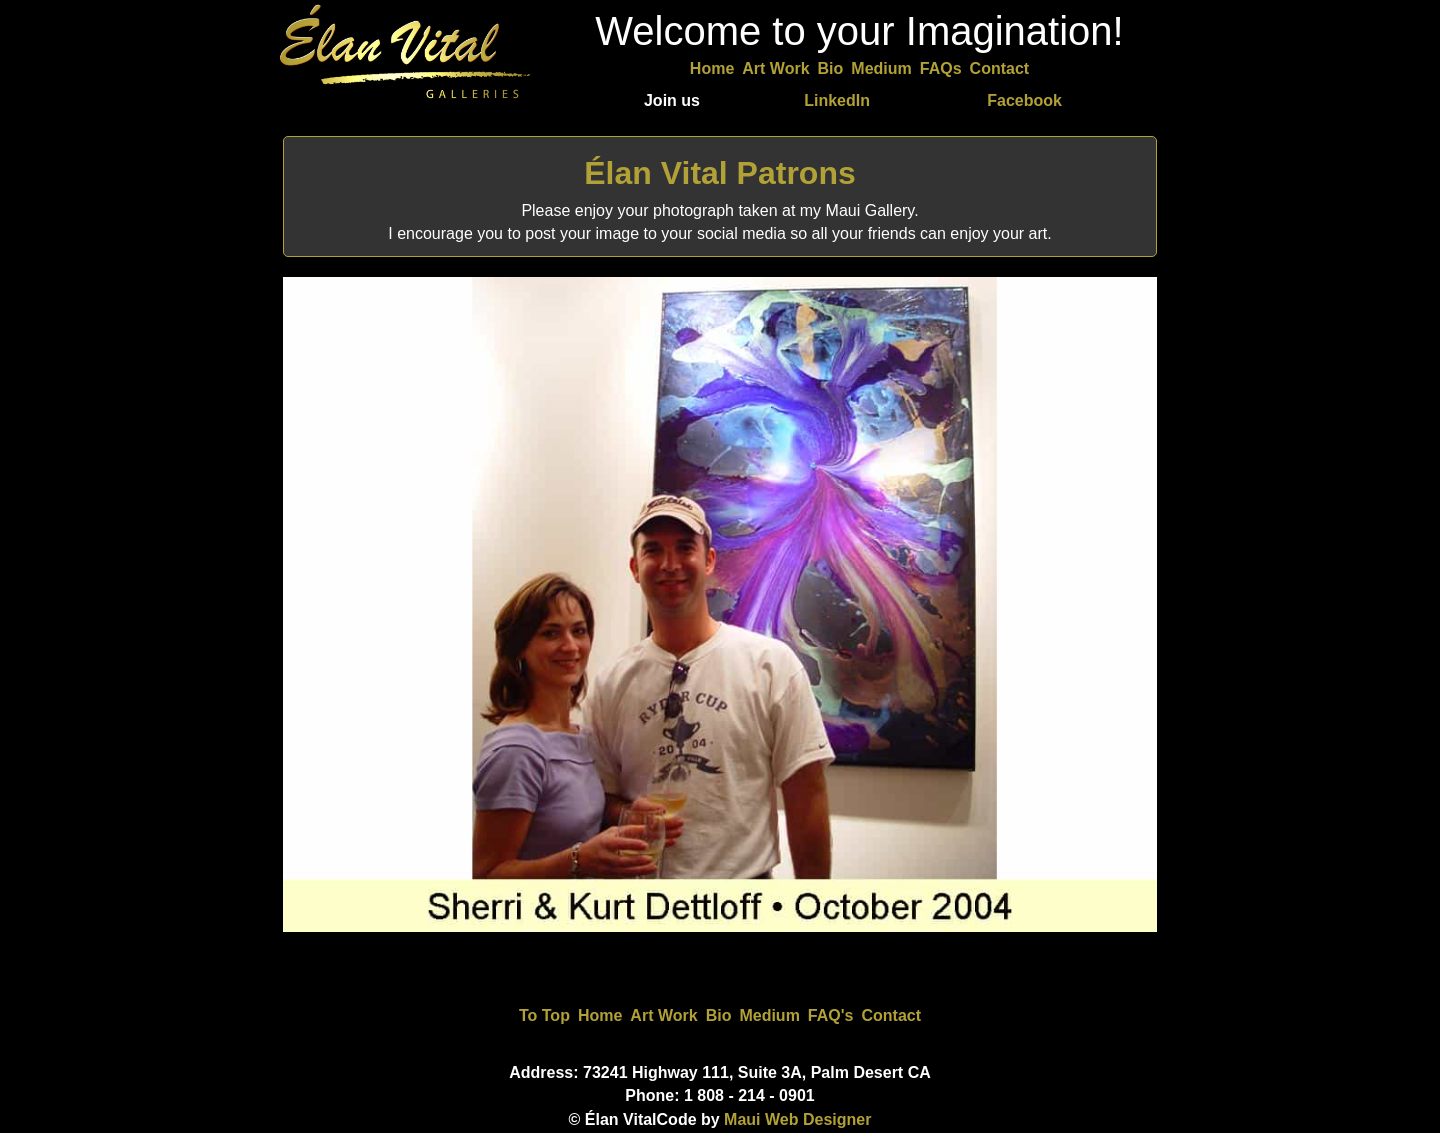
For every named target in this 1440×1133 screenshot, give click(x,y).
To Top (544, 1015)
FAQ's (831, 1015)
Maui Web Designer (797, 1119)
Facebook (1024, 100)
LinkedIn (837, 100)
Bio (831, 68)
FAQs (941, 68)
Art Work (775, 68)
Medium (881, 68)
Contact (1000, 68)
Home (712, 68)
